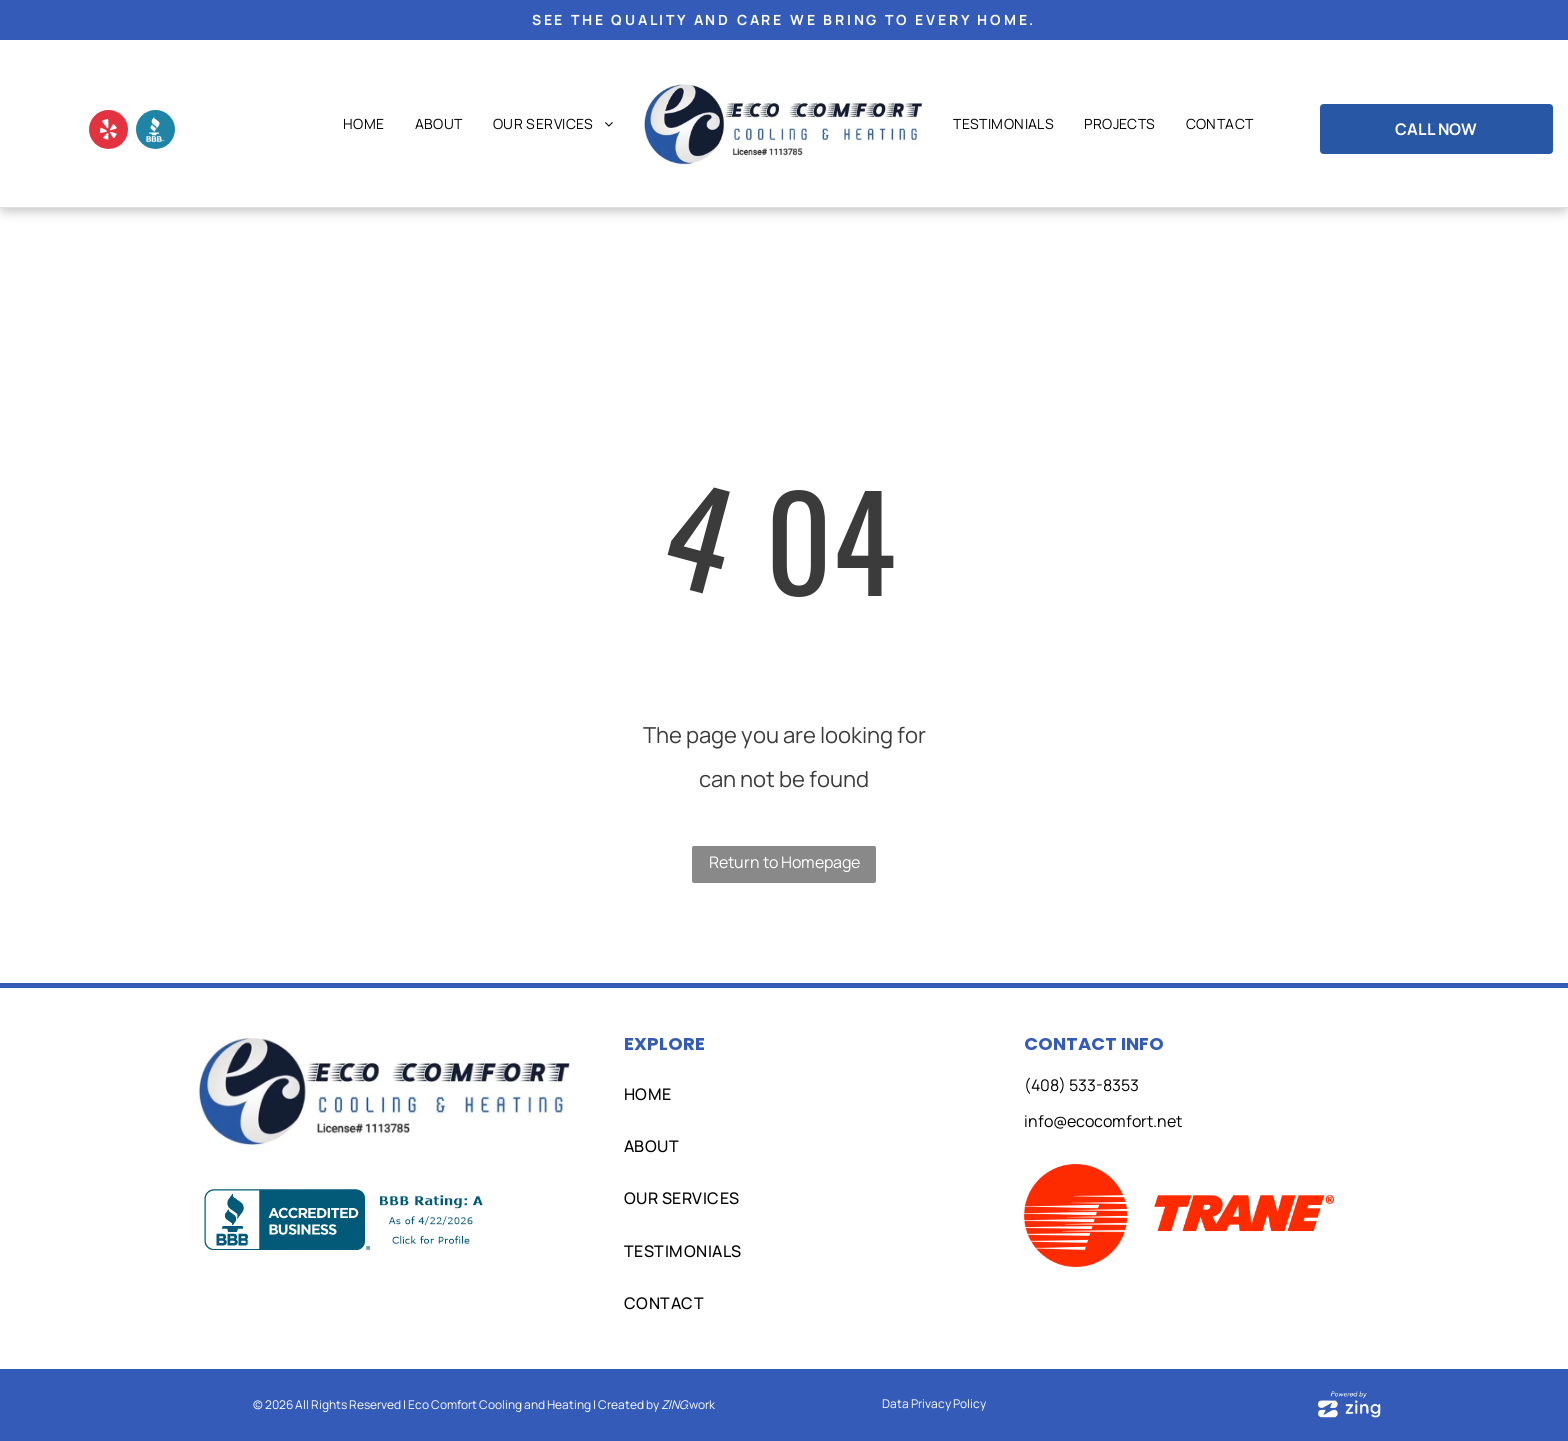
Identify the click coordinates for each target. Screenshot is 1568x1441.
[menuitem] (364, 124)
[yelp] (108, 132)
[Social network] (155, 132)
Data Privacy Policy (934, 1403)
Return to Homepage (784, 862)
